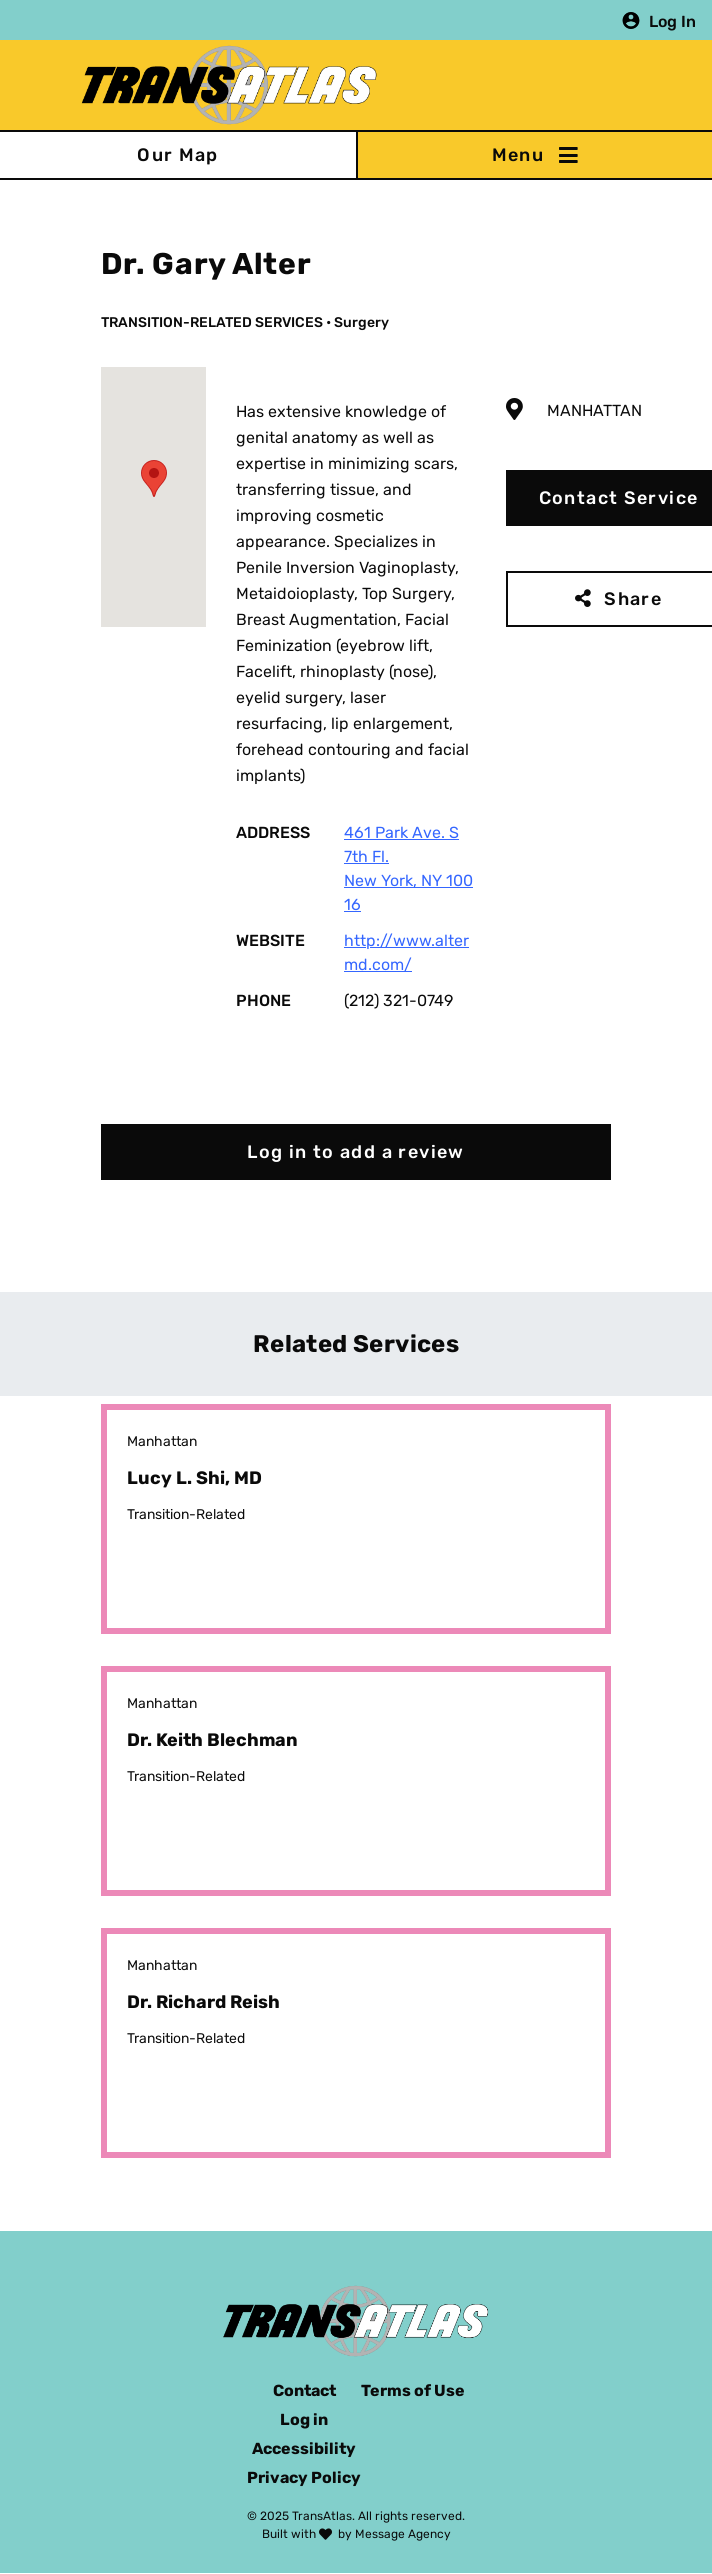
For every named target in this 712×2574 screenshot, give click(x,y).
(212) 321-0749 (398, 1000)
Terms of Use (413, 2390)
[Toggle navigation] (534, 155)
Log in (304, 2419)
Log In (672, 20)
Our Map (178, 155)
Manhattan (594, 410)
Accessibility (304, 2448)
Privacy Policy (304, 2477)
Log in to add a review (356, 1152)
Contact (304, 2390)
